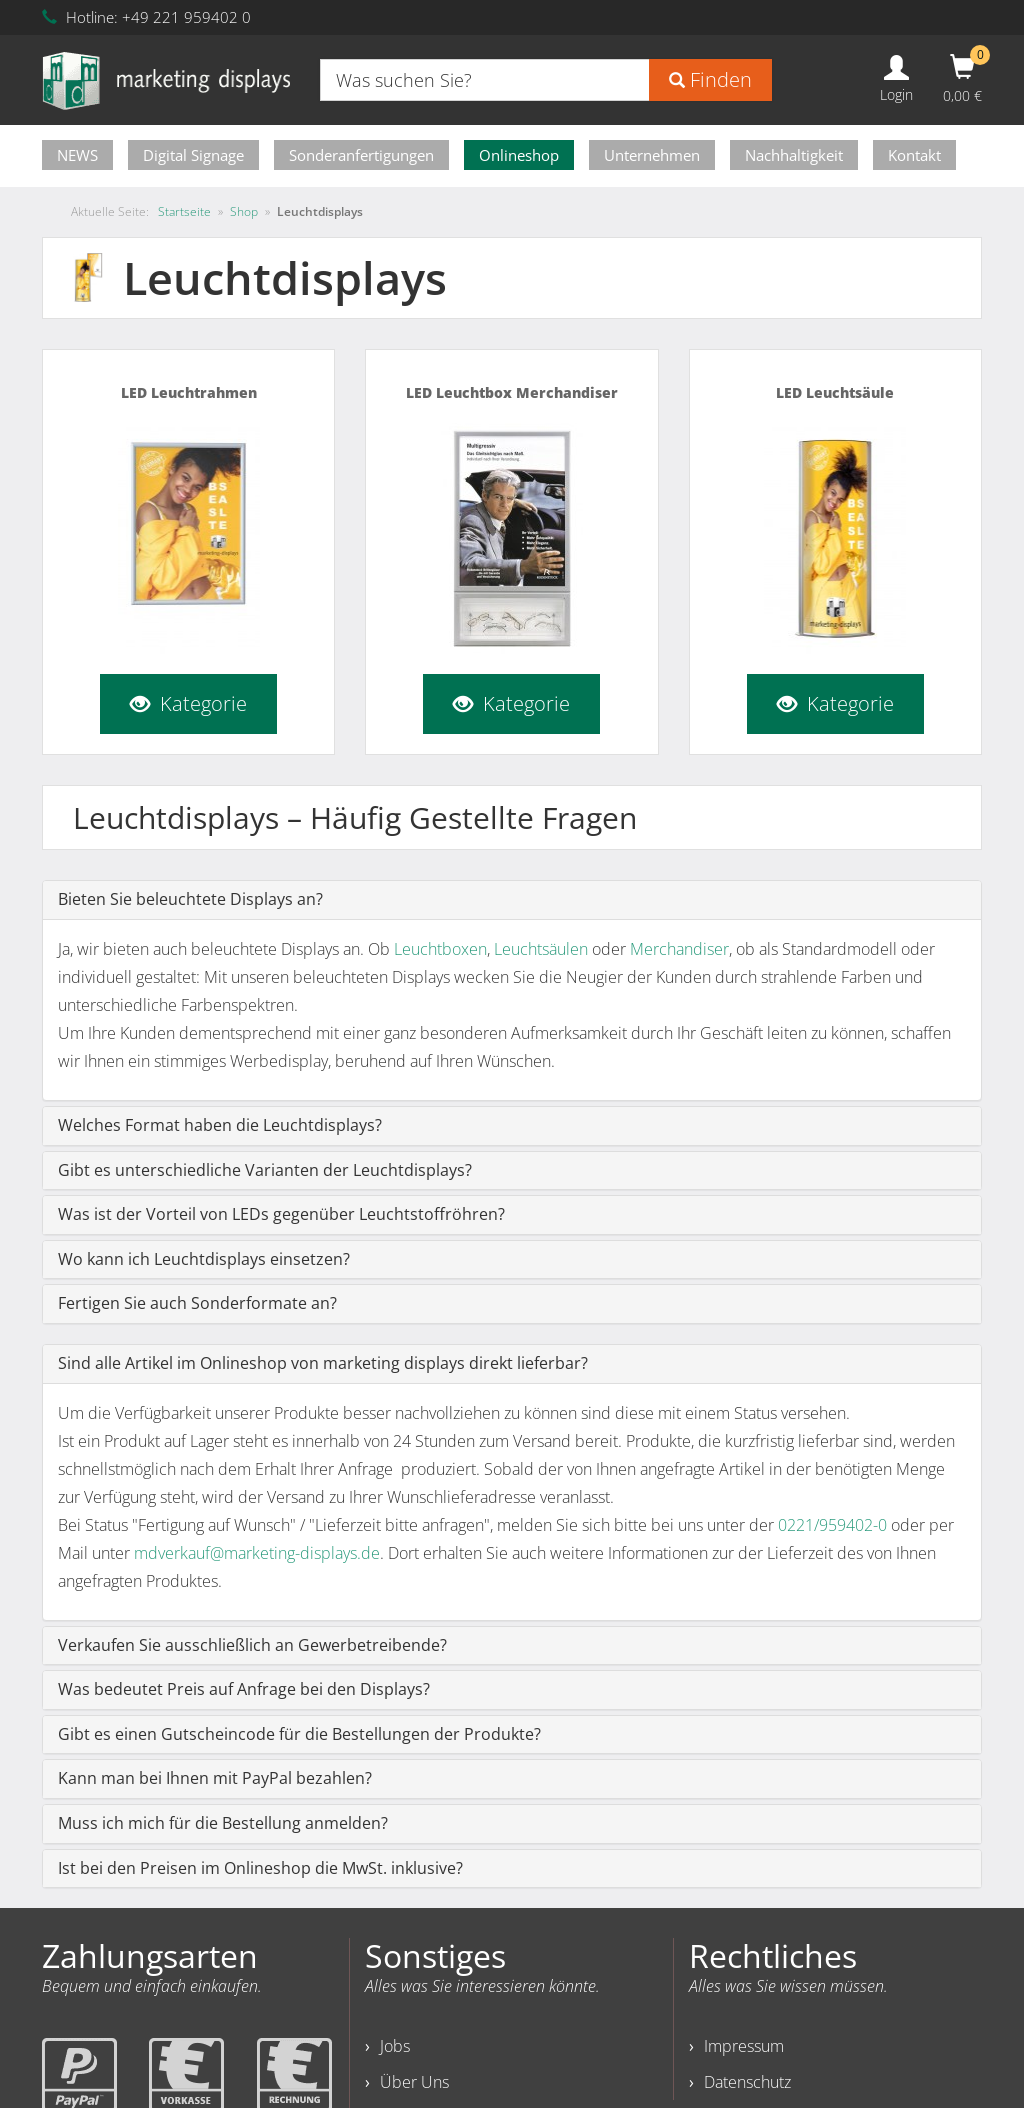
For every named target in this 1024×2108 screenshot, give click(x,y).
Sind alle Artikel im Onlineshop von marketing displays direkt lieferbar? (323, 1363)
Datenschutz (747, 2082)
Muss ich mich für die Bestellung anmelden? (223, 1823)
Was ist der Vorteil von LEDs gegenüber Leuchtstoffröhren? (281, 1214)
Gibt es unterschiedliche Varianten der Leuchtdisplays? (265, 1170)
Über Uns (414, 2082)
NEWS (77, 155)
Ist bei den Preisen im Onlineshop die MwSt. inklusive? (260, 1868)
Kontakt (914, 155)
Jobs (395, 2046)
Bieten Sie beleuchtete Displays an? (190, 899)
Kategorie (188, 703)
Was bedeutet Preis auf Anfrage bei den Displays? (244, 1689)
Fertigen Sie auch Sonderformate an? (197, 1303)
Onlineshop (519, 155)
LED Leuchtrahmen (189, 392)
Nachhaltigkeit (794, 155)
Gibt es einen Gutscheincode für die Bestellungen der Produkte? (299, 1734)
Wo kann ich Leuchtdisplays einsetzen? (204, 1259)
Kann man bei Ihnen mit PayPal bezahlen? (215, 1778)
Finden (710, 79)
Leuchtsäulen (541, 949)
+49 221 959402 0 (186, 17)
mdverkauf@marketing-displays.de (257, 1553)
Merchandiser (679, 949)
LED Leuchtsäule (835, 392)
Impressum (744, 2046)
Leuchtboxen (440, 949)
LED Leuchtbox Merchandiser (512, 392)
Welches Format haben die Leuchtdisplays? (220, 1125)
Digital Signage (193, 155)
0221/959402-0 (832, 1525)
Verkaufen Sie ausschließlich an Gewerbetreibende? (252, 1645)
